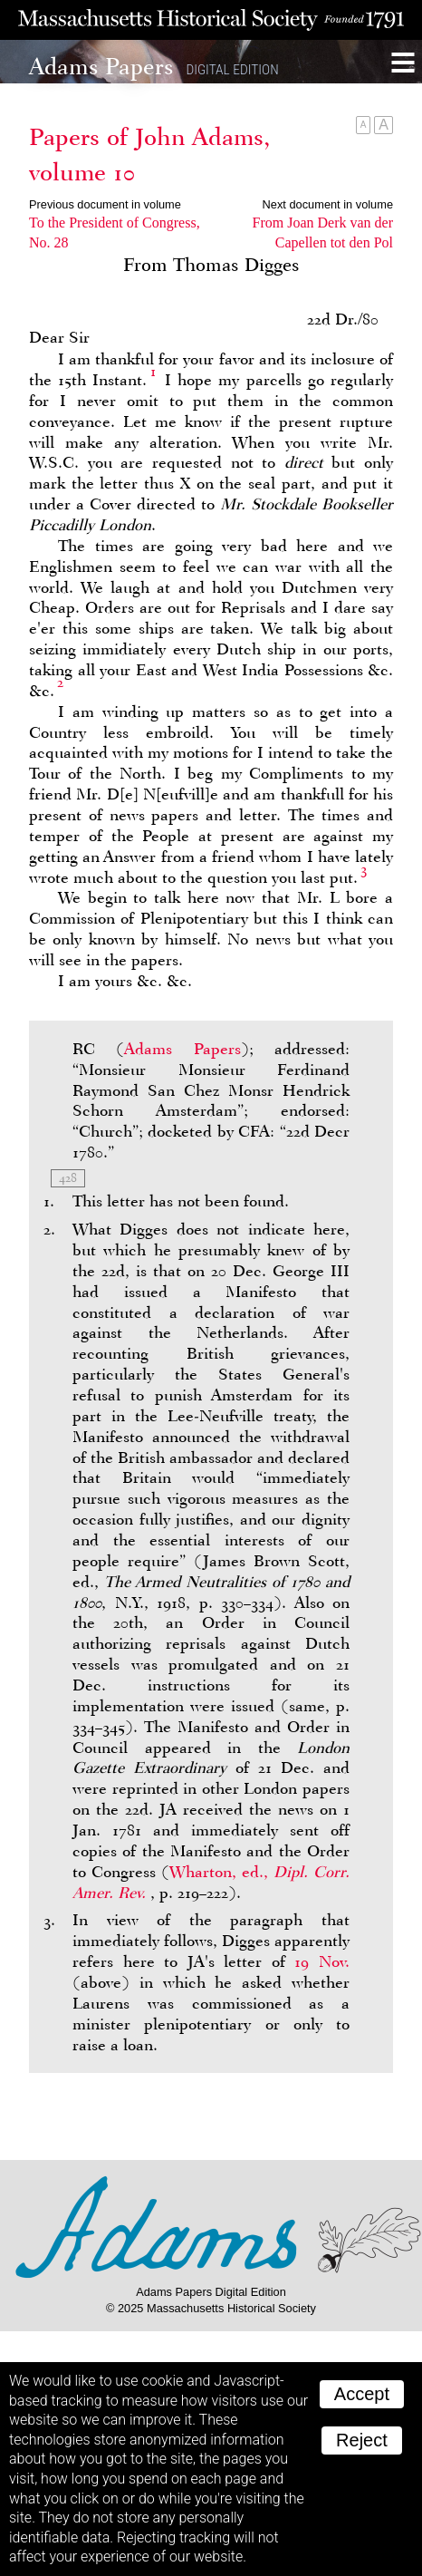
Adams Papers (182, 1049)
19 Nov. (322, 1961)
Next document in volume (328, 204)
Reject (362, 2440)
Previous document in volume (105, 204)
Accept (361, 2394)
